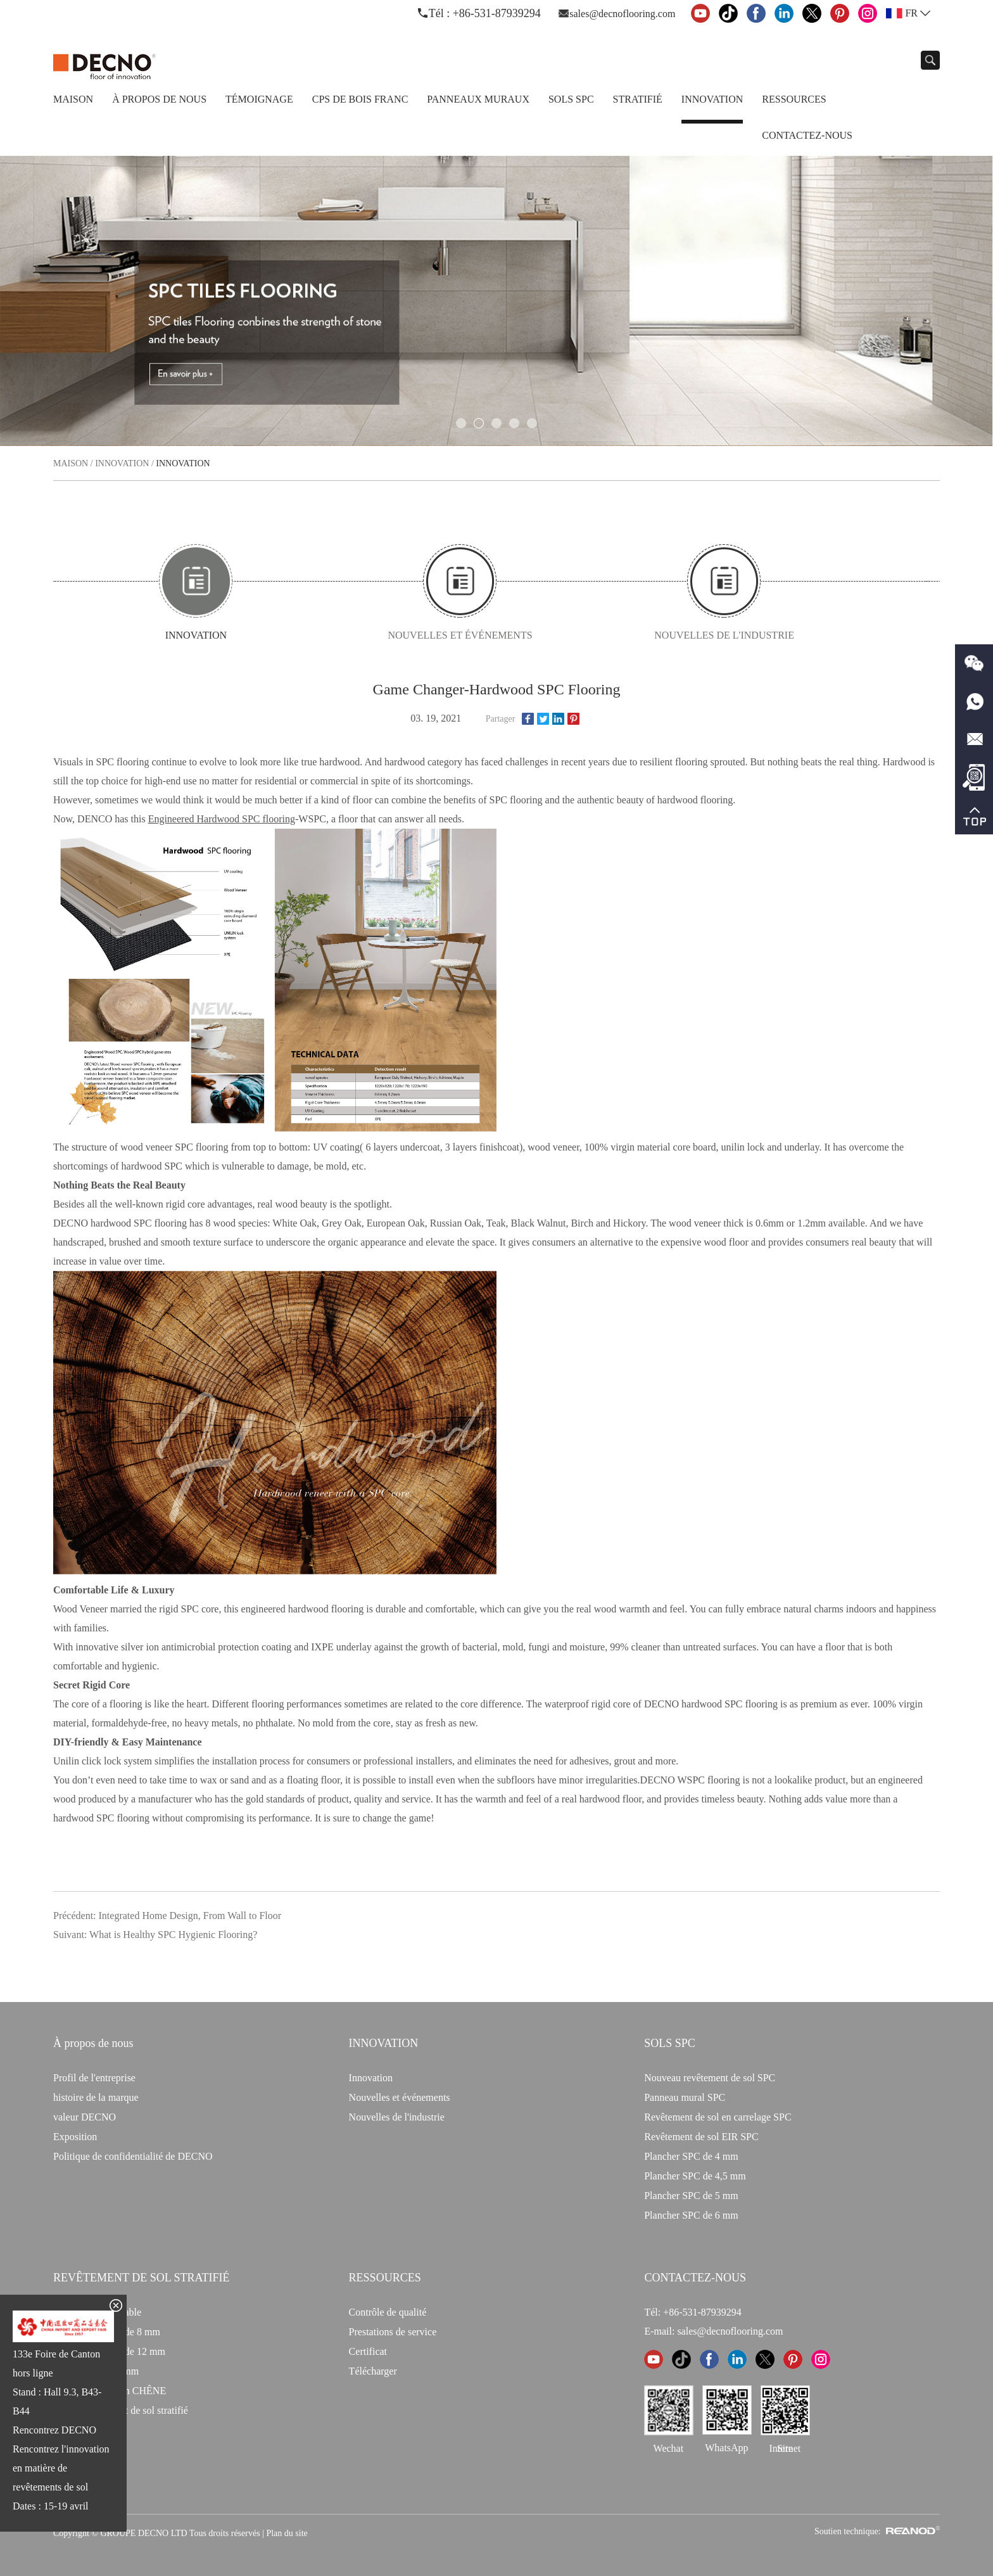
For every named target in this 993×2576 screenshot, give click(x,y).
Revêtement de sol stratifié (141, 2277)
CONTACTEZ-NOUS (695, 2277)
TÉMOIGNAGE (259, 99)
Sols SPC (571, 99)
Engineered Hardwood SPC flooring (221, 818)
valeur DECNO (84, 2117)
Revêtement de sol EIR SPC (701, 2136)
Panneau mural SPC (684, 2097)
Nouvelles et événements (460, 635)
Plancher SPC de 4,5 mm (694, 2176)
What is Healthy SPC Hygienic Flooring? (173, 1934)
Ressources (794, 99)
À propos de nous (159, 99)
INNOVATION (384, 2043)
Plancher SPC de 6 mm (691, 2215)
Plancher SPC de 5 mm (691, 2195)
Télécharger (373, 2371)
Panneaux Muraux (478, 99)
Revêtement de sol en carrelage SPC (717, 2117)
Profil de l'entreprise (94, 2077)
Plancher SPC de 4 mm (691, 2156)
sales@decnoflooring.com (622, 13)
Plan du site (286, 2533)
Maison (73, 99)
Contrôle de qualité (388, 2312)
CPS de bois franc (360, 99)
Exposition (75, 2136)
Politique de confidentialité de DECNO (133, 2156)
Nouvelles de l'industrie (724, 635)
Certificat (368, 2351)
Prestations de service (393, 2331)
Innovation (712, 99)
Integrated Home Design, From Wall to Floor (190, 1915)
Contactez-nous (807, 135)
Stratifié (637, 99)
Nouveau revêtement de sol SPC (709, 2077)
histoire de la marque (96, 2097)
